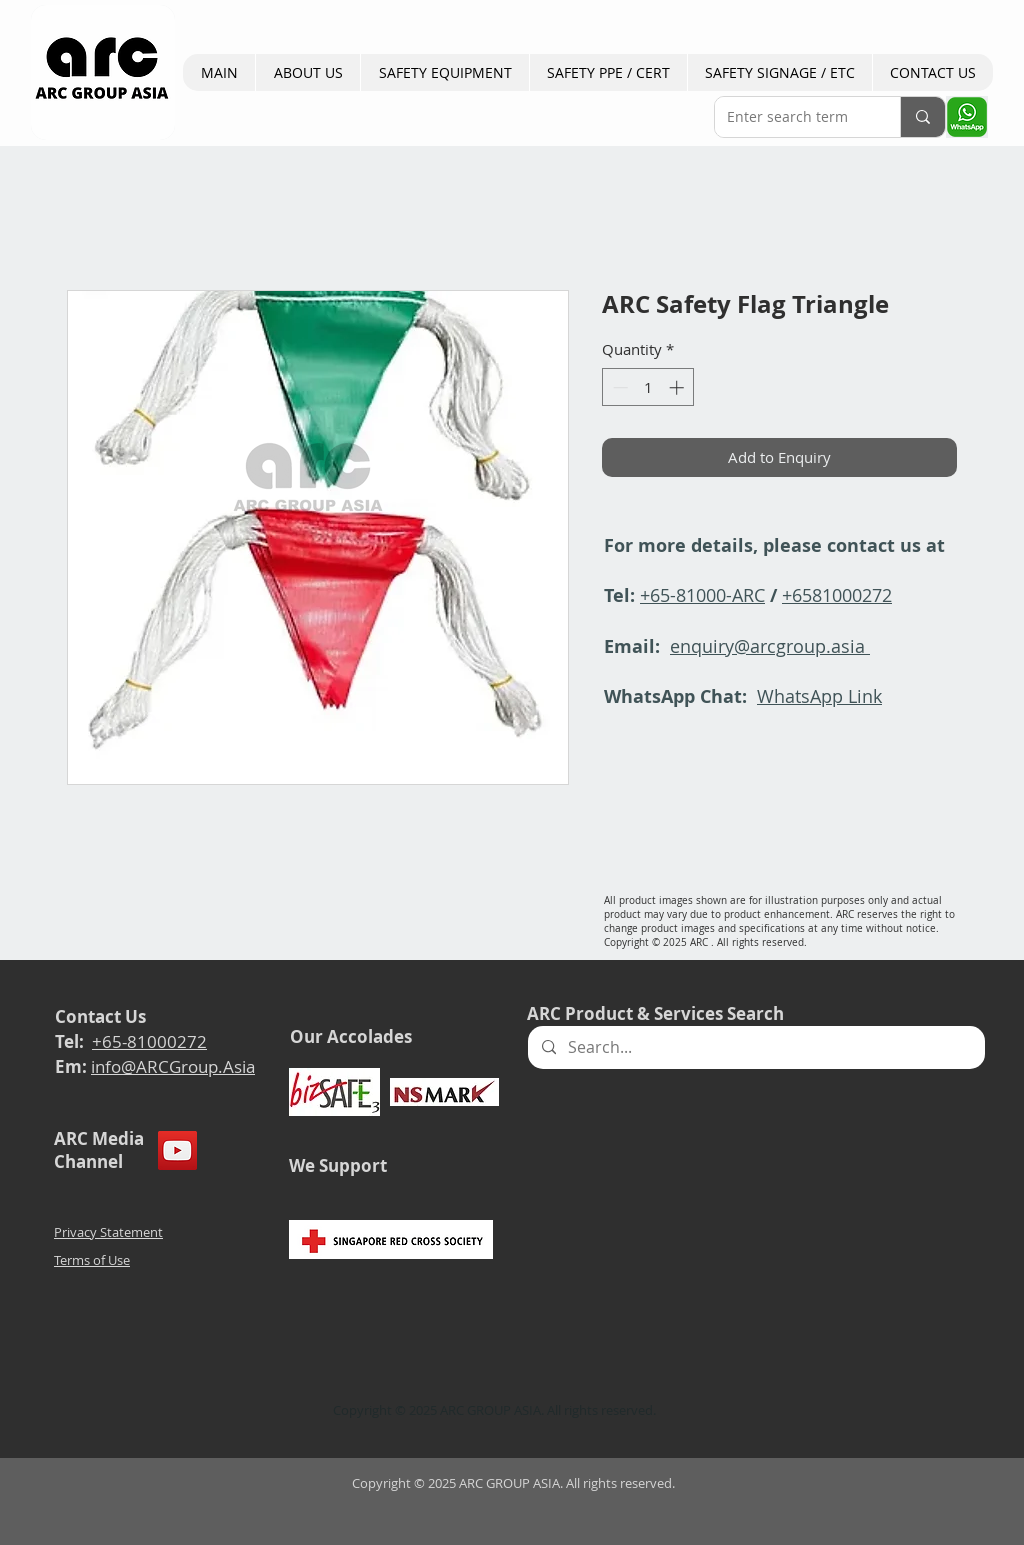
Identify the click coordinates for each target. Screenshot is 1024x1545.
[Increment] (678, 387)
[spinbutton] (648, 387)
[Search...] (755, 1047)
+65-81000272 (149, 1041)
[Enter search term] (792, 117)
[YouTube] (177, 1150)
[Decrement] (618, 387)
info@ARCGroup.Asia (173, 1066)
